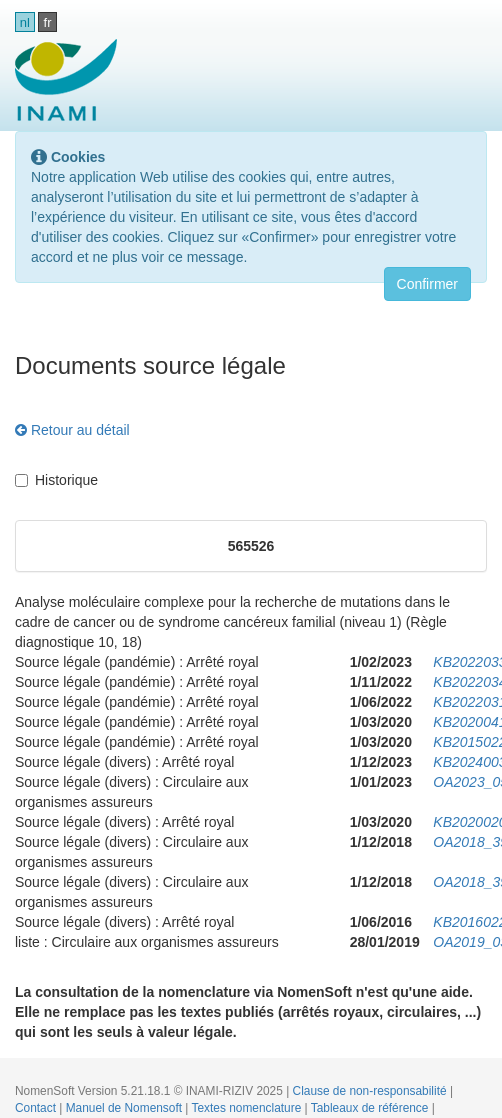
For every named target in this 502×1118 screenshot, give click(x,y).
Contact (37, 1108)
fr (48, 22)
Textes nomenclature (248, 1108)
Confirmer (427, 284)
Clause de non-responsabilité (371, 1091)
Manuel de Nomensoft (126, 1108)
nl (25, 22)
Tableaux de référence (371, 1108)
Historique (56, 480)
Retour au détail (72, 430)
